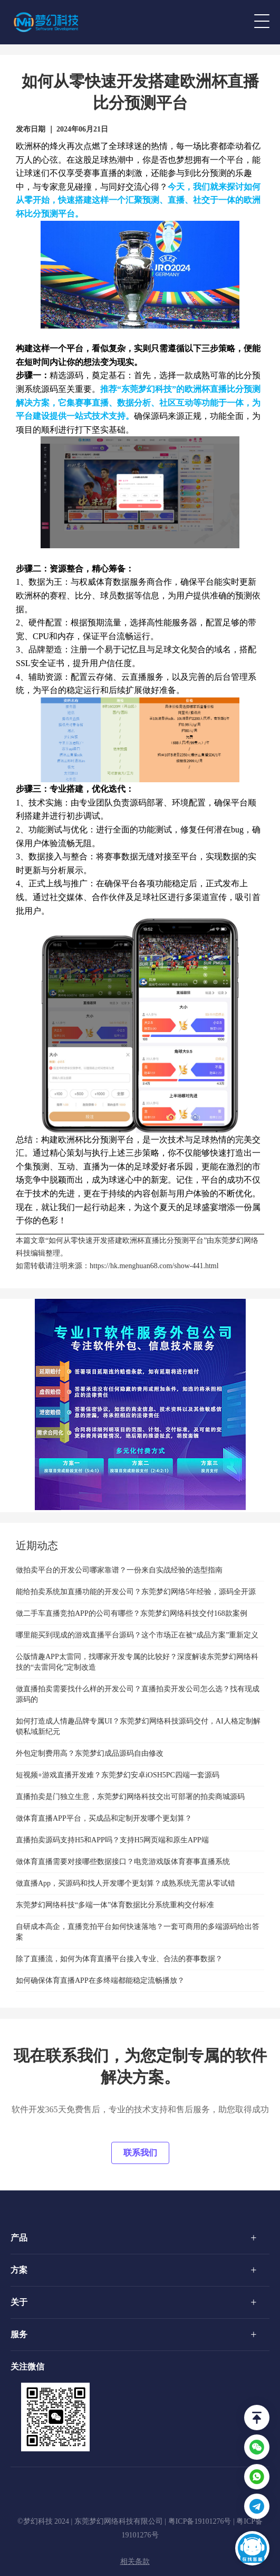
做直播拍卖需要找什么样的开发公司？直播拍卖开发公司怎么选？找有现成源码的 (137, 1694)
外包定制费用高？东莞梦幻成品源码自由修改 (89, 1753)
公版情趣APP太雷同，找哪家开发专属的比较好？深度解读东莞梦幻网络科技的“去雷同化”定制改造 (137, 1662)
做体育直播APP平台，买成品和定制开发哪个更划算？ (104, 1818)
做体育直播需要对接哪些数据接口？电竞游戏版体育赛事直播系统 (123, 1862)
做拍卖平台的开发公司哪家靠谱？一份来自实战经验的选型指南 (119, 1570)
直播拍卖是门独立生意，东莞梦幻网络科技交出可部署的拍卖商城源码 (130, 1797)
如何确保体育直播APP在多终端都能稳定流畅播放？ (100, 1980)
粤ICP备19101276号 (199, 2521)
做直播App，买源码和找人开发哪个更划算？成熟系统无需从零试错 (125, 1883)
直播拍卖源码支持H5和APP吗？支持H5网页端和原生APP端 (112, 1840)
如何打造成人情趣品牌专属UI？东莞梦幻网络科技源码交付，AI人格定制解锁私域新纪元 (138, 1726)
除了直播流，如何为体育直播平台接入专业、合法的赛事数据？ (119, 1959)
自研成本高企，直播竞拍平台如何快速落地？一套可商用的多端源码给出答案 (137, 1932)
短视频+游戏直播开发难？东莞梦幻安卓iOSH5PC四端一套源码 (117, 1775)
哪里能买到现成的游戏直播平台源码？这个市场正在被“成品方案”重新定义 (137, 1635)
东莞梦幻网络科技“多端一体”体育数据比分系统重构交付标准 (115, 1905)
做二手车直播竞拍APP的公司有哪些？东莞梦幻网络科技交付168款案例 (131, 1613)
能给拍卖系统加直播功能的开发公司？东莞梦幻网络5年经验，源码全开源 (136, 1592)
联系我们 (140, 2152)
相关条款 (135, 2561)
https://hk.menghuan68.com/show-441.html (154, 1266)
